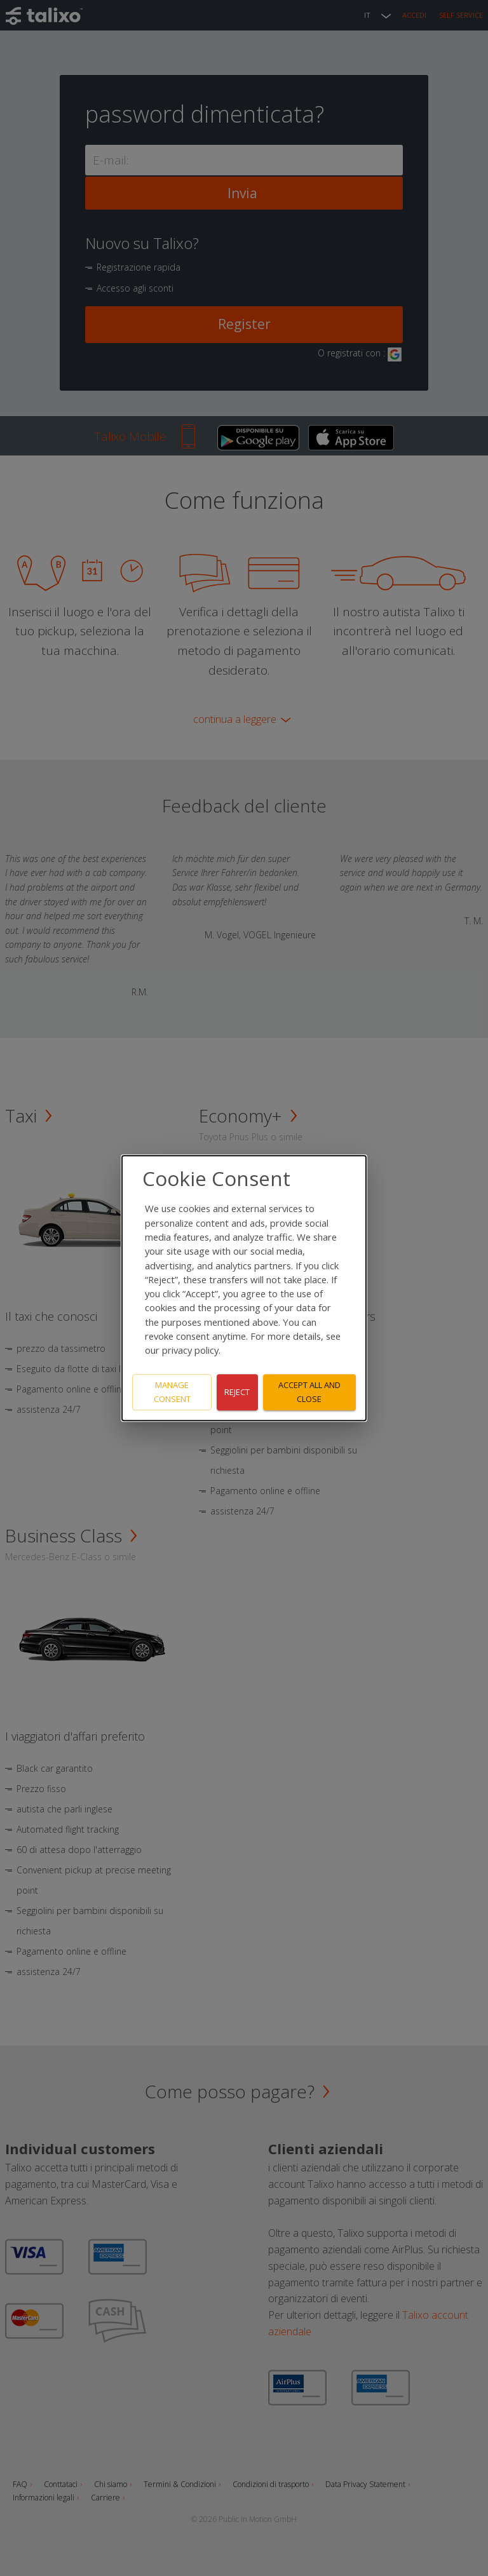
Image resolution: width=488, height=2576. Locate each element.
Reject (237, 1392)
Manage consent (172, 1392)
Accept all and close (309, 1392)
